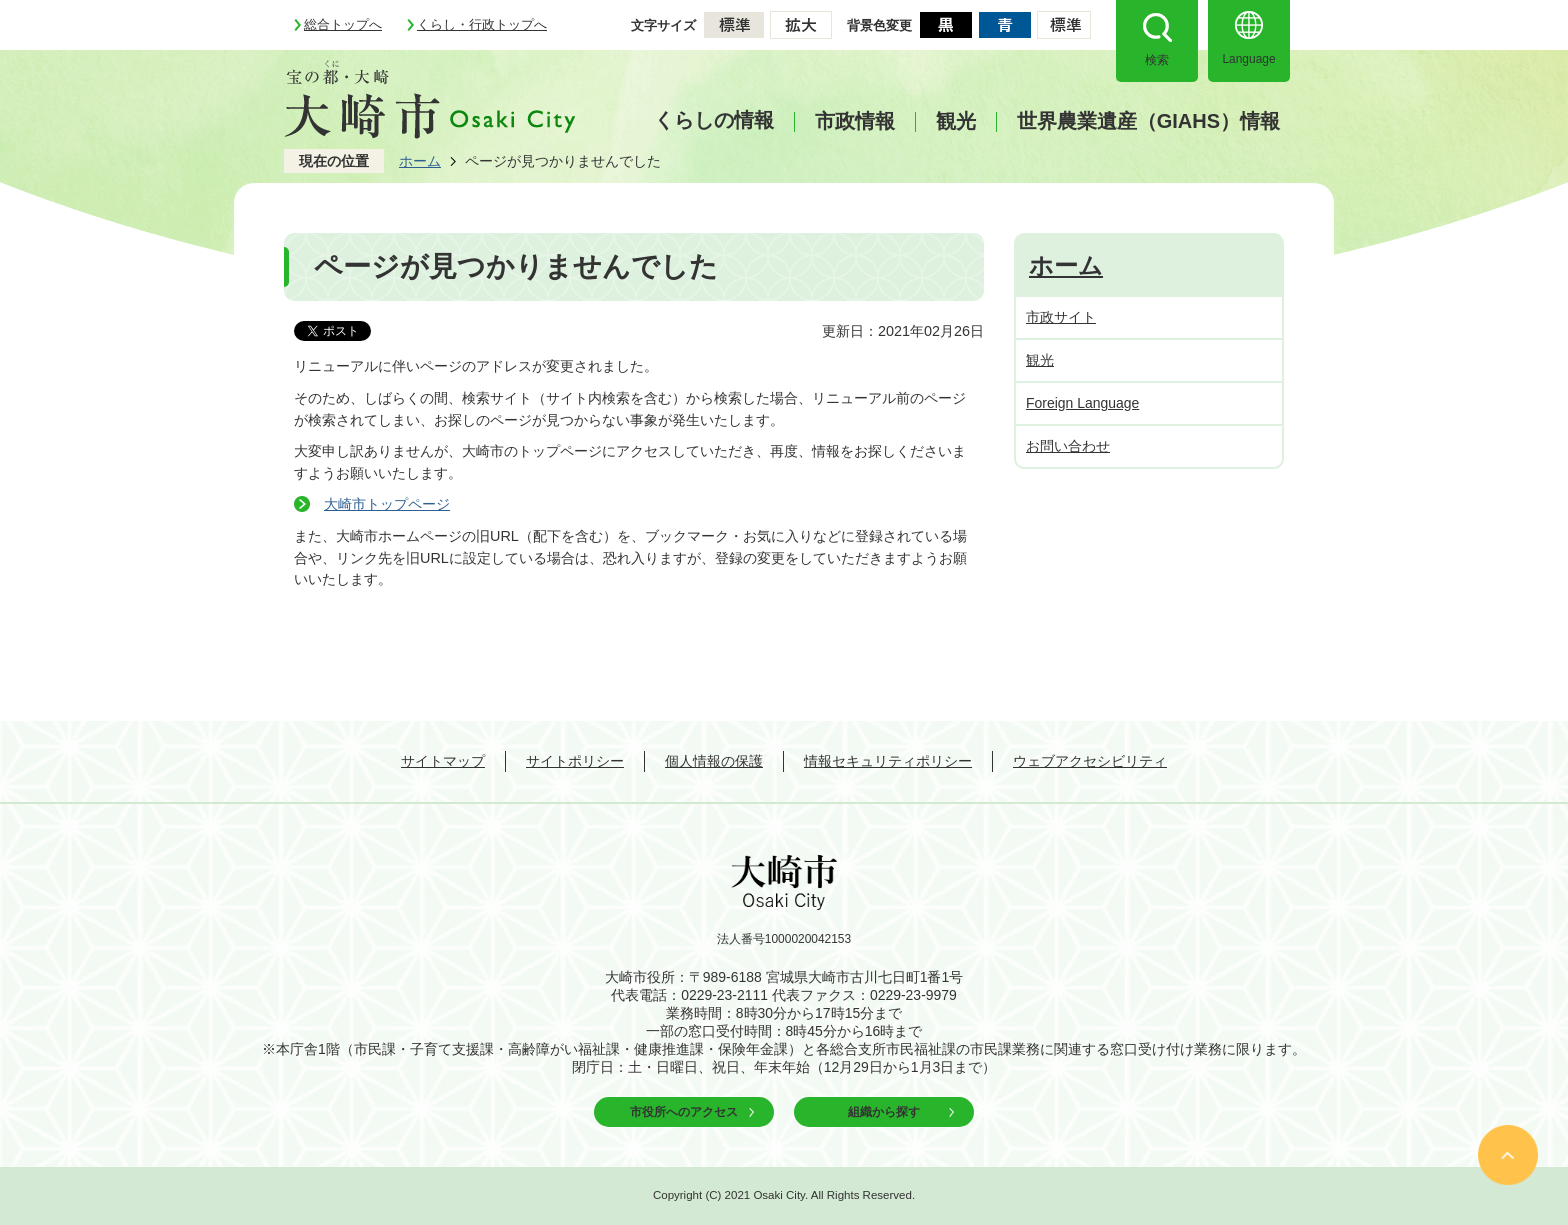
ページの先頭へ (1508, 1155)
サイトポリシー (575, 761)
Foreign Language (1082, 403)
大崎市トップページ (387, 504)
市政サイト (1061, 317)
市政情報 (855, 121)
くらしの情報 (714, 120)
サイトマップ (443, 761)
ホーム (420, 161)
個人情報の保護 (714, 761)
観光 (956, 121)
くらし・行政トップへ (482, 24)
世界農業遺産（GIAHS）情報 (1148, 121)
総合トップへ (343, 24)
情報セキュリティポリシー (888, 761)
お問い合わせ (1068, 446)
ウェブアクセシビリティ (1090, 761)
